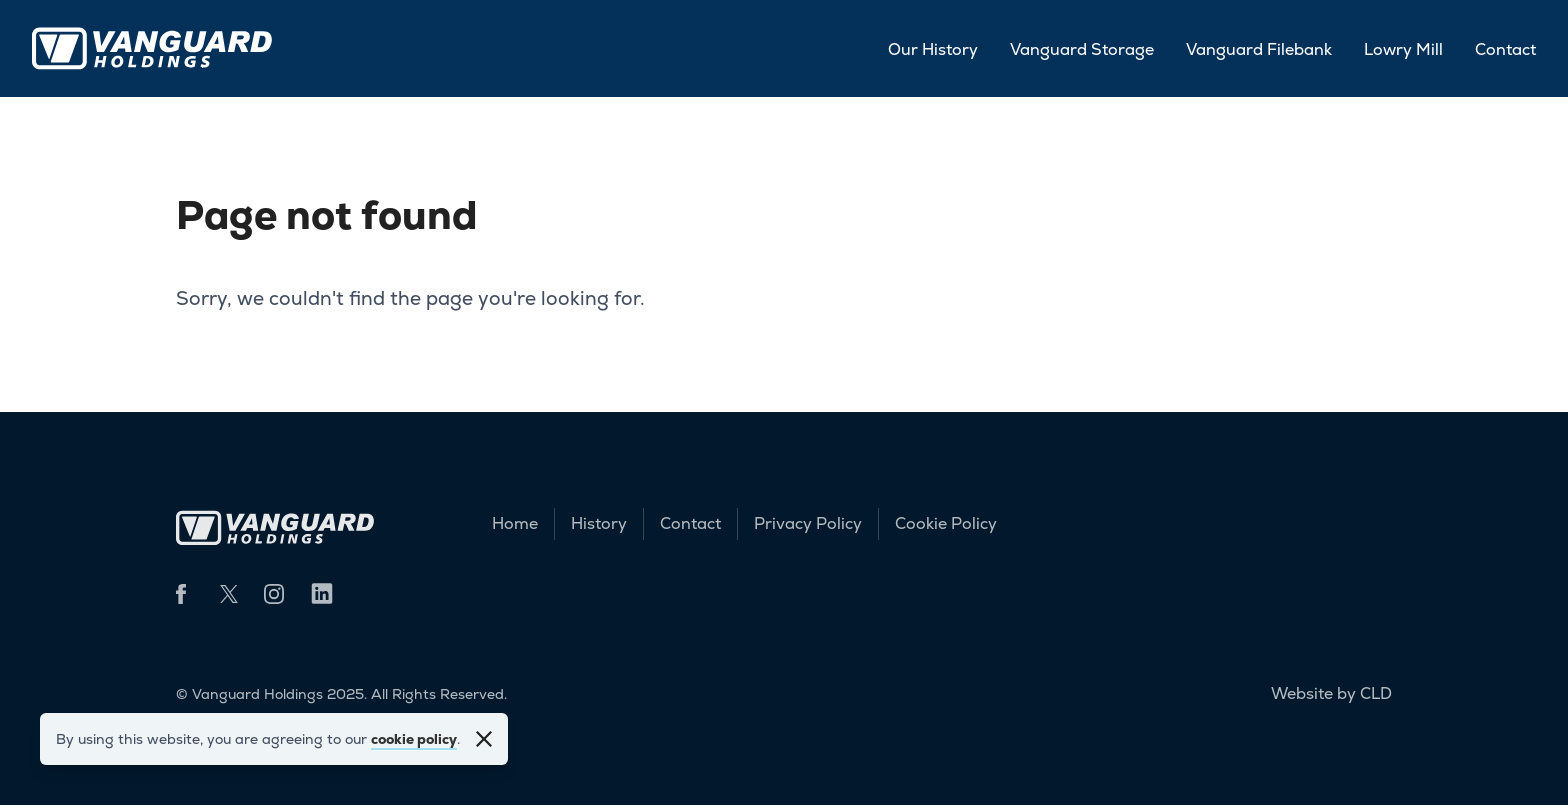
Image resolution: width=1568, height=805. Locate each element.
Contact (1505, 49)
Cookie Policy (946, 523)
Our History (933, 49)
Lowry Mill (1403, 49)
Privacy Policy (808, 523)
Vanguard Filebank (1259, 49)
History (599, 523)
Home (515, 523)
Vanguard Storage (1082, 49)
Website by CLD (1331, 693)
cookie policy (414, 739)
